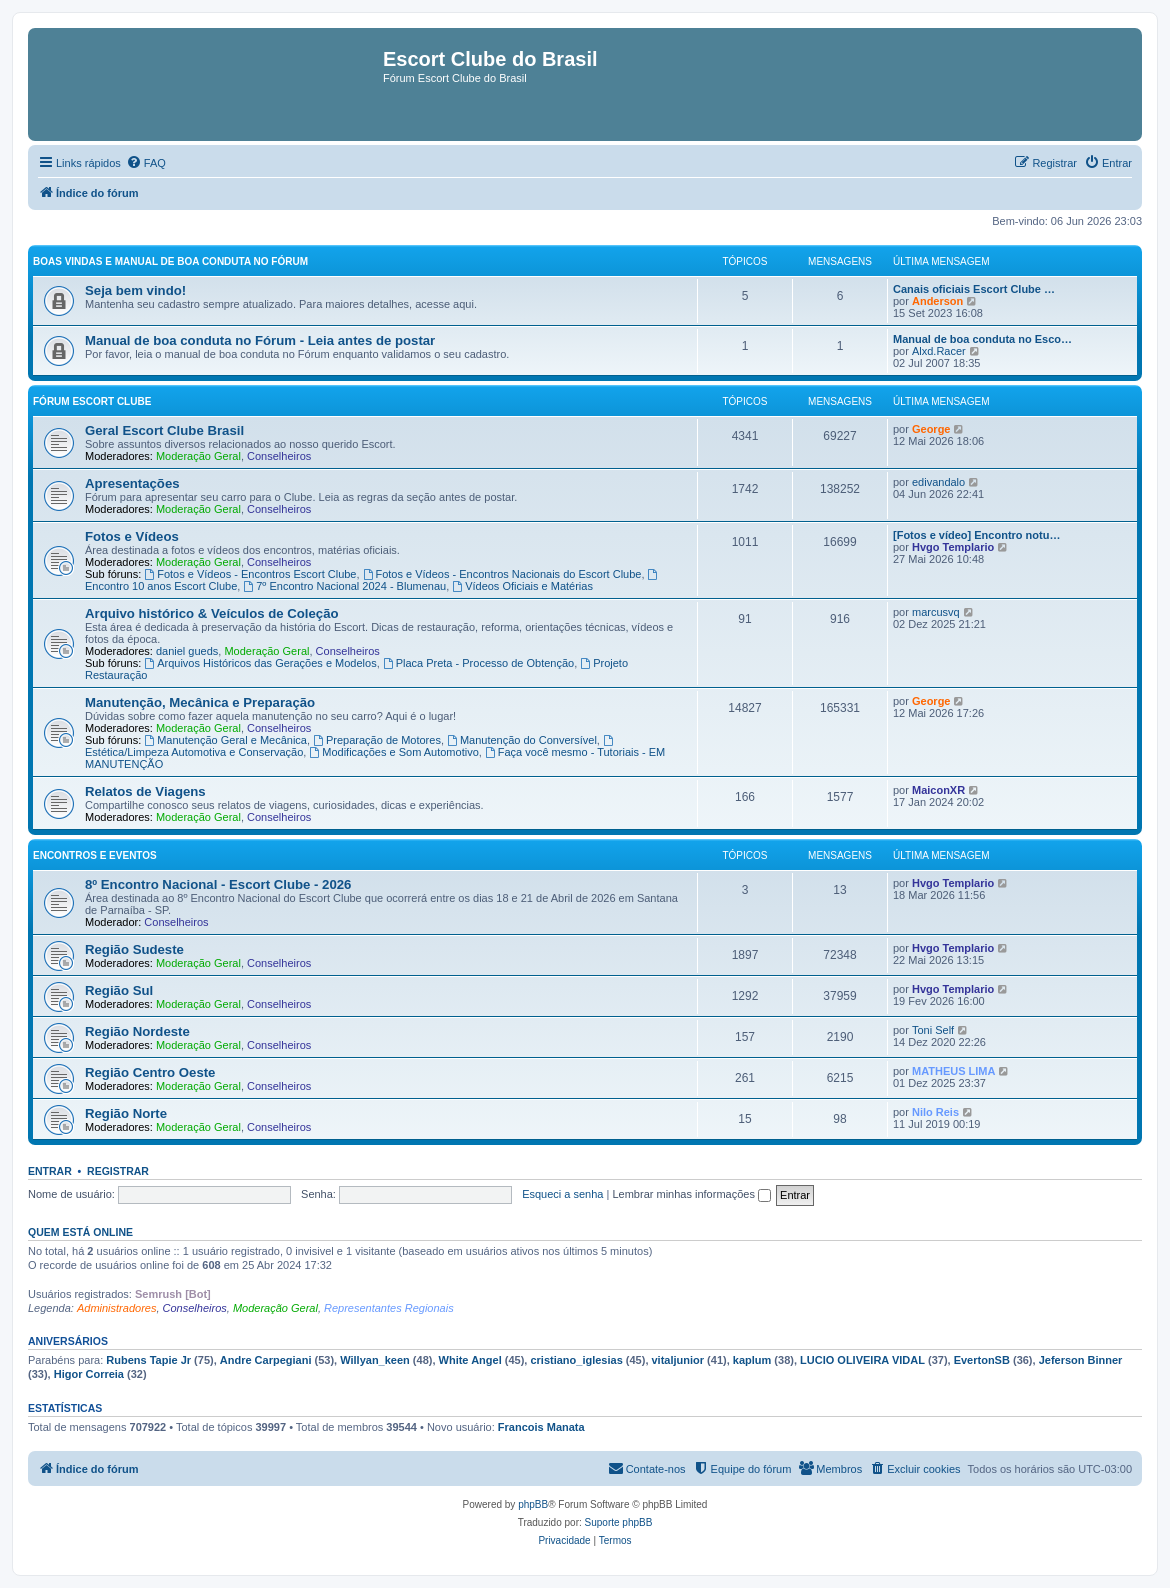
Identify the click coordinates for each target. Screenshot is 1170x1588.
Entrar (50, 1171)
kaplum (752, 1360)
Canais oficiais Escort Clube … (974, 289)
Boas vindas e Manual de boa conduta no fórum (170, 261)
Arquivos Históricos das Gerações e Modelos (260, 663)
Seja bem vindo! (135, 290)
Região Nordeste (137, 1031)
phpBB (533, 1504)
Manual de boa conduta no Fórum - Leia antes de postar (260, 340)
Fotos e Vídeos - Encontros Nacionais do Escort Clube (502, 574)
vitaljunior (678, 1360)
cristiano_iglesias (576, 1360)
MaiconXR (938, 790)
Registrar (118, 1171)
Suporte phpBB (619, 1522)
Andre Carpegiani (266, 1360)
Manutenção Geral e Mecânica (225, 740)
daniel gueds (187, 651)
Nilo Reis (935, 1112)
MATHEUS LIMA (954, 1071)
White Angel (470, 1360)
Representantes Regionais (389, 1308)
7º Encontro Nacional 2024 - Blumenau (344, 586)
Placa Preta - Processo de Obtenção (478, 663)
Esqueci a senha (562, 1194)
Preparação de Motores (377, 740)
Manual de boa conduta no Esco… (982, 339)
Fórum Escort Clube (92, 401)
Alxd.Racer (939, 351)
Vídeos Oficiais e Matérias (522, 586)
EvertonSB (982, 1360)
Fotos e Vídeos (132, 536)
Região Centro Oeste (150, 1072)
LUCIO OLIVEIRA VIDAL (862, 1360)
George (931, 429)
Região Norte (126, 1113)
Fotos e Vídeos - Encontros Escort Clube (250, 574)
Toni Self (933, 1030)
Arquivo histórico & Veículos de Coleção (212, 613)
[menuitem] (146, 163)
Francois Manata (541, 1427)
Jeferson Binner (1081, 1360)
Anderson (937, 301)
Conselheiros (279, 456)
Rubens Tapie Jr (148, 1360)
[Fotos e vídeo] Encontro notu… (976, 535)
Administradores (116, 1308)
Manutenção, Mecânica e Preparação (200, 702)
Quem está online (80, 1232)
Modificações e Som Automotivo (393, 752)
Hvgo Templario (953, 547)
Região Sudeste (134, 949)
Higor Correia (89, 1374)
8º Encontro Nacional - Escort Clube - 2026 (218, 884)
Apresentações (132, 483)
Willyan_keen (375, 1360)
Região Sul (119, 990)
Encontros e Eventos (95, 855)
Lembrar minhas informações (691, 1194)
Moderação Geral (198, 456)
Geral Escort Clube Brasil (164, 430)
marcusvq (936, 612)
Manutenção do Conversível (522, 740)
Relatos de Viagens (145, 791)
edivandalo (938, 482)
